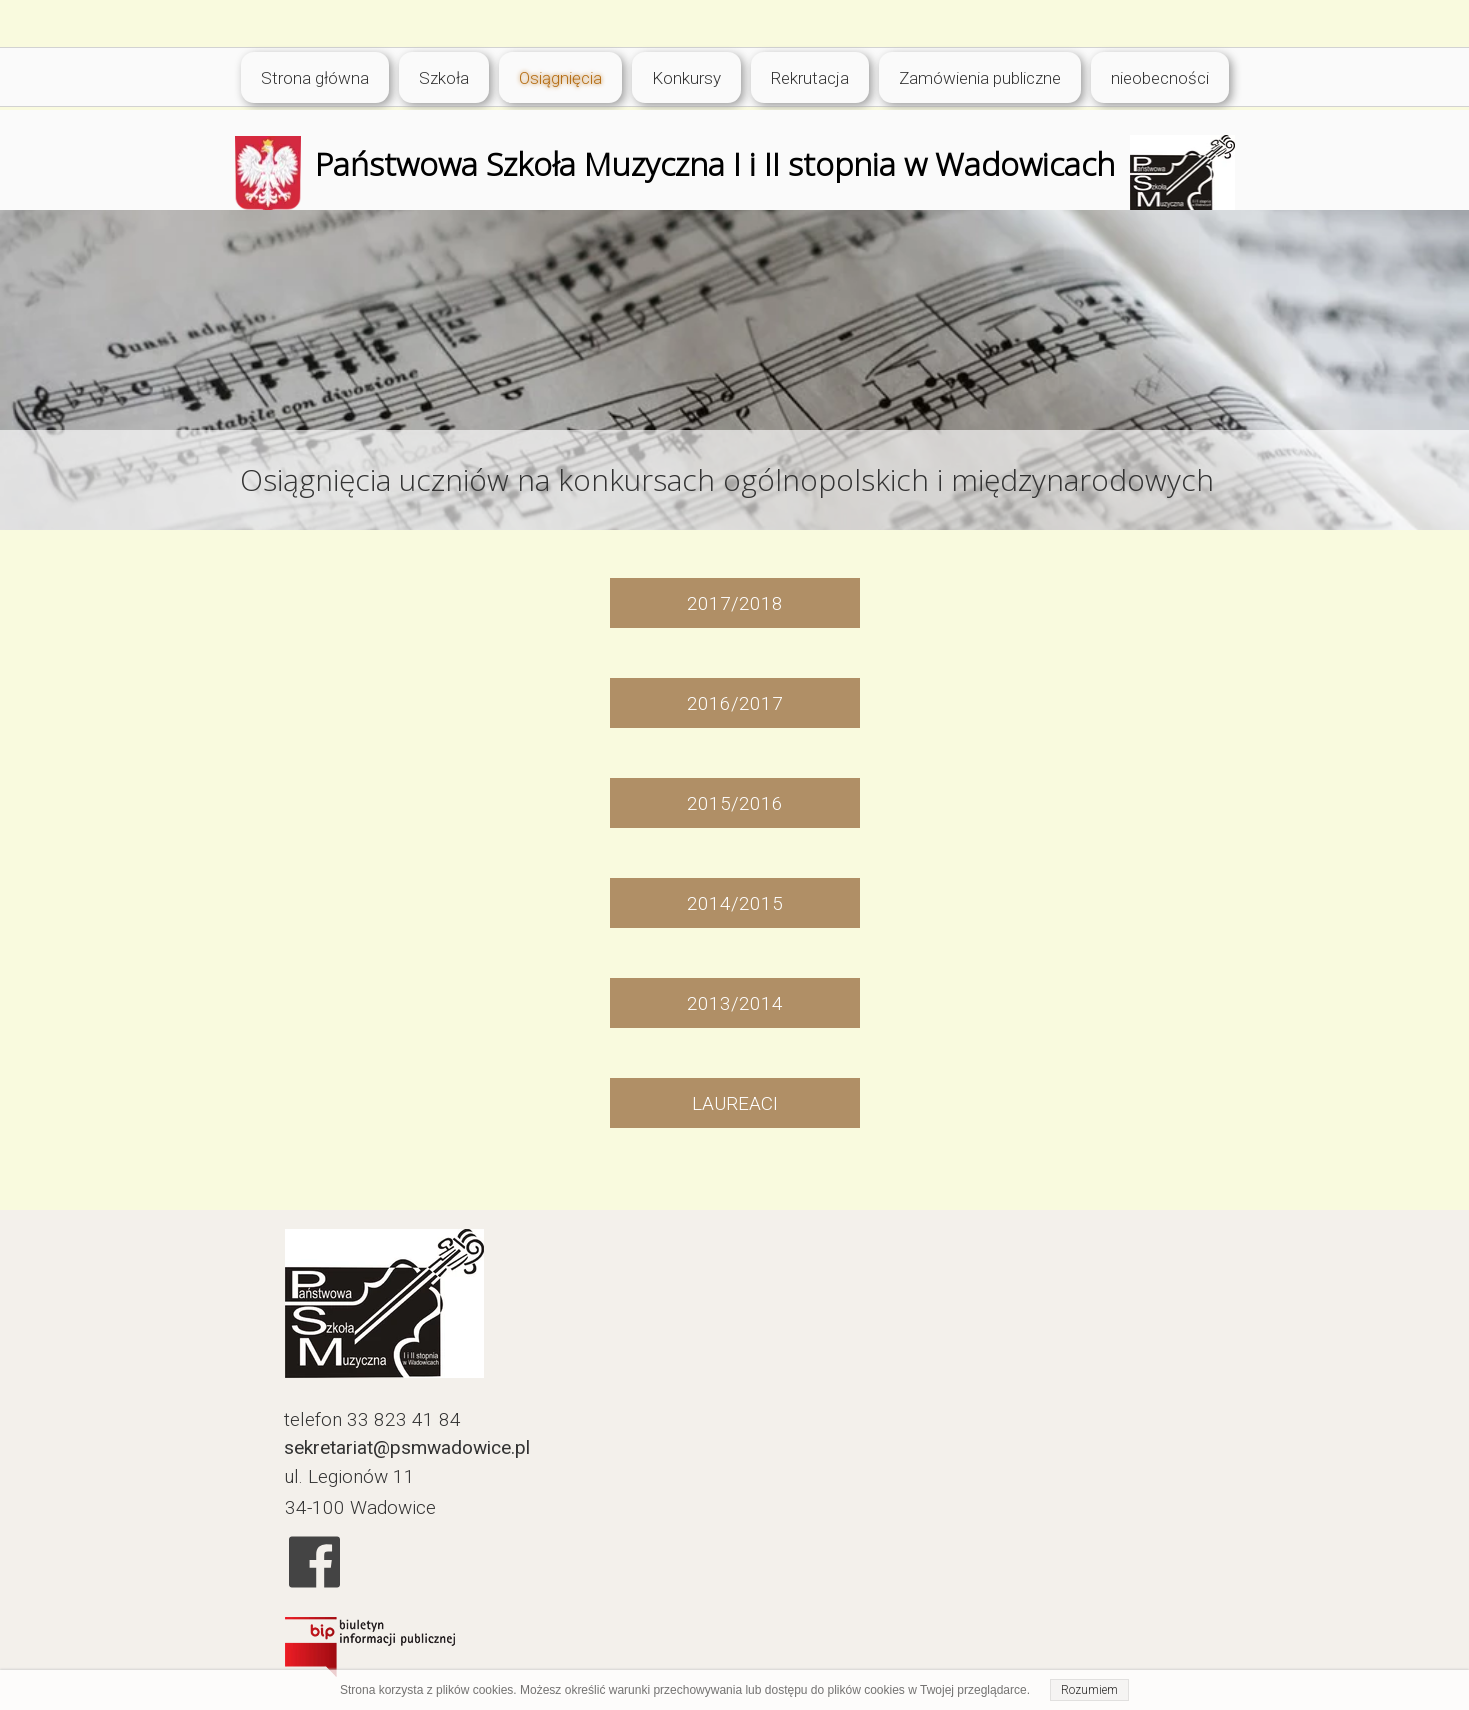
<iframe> (887, 1461)
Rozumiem (1089, 1690)
